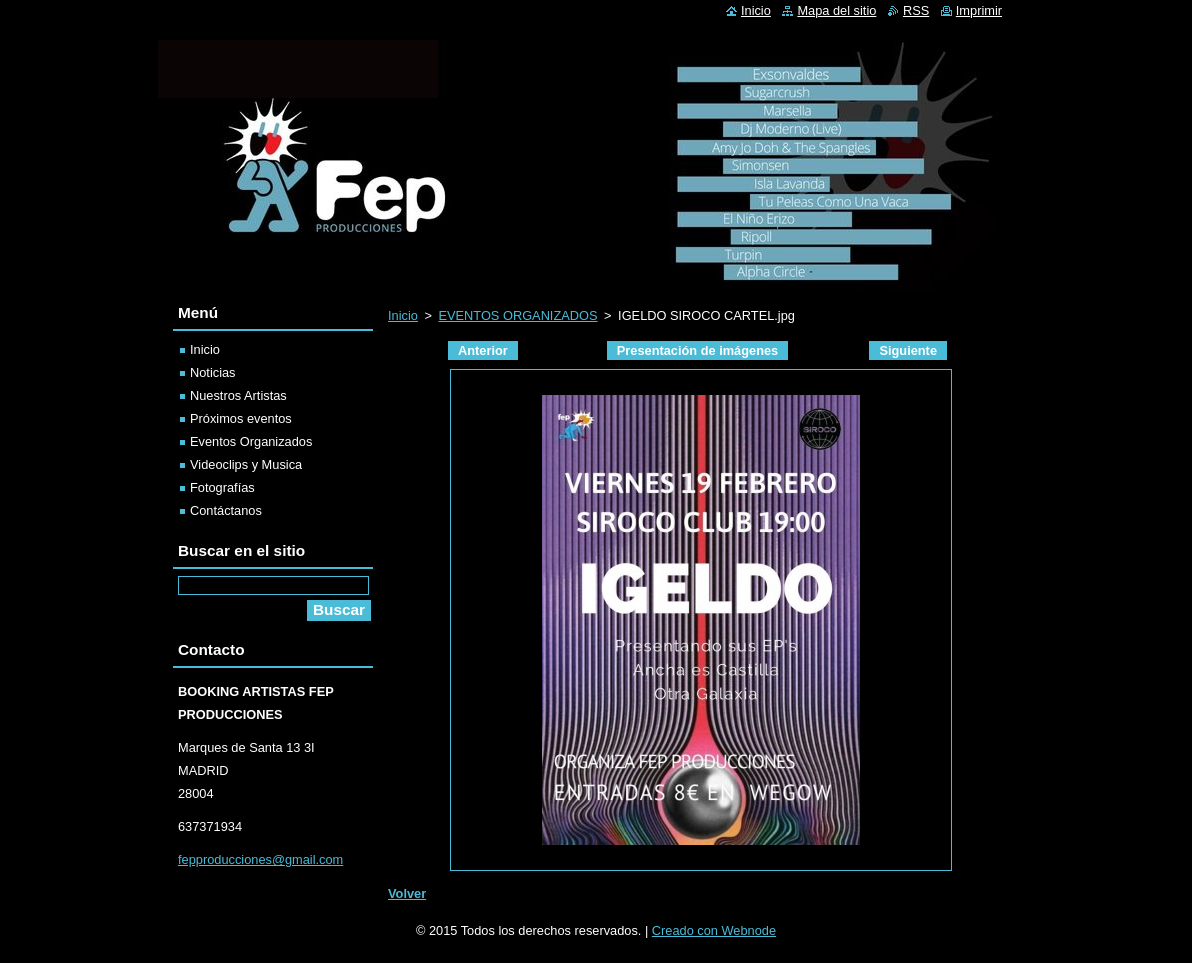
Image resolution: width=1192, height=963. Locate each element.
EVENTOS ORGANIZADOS (517, 315)
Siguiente (908, 350)
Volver (407, 893)
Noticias (213, 372)
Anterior (483, 350)
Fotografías (222, 487)
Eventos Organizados (251, 441)
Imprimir (979, 10)
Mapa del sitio (836, 10)
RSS (916, 10)
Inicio (403, 315)
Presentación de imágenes (697, 350)
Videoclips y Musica (246, 464)
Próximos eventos (241, 418)
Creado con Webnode (714, 930)
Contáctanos (226, 510)
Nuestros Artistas (238, 395)
